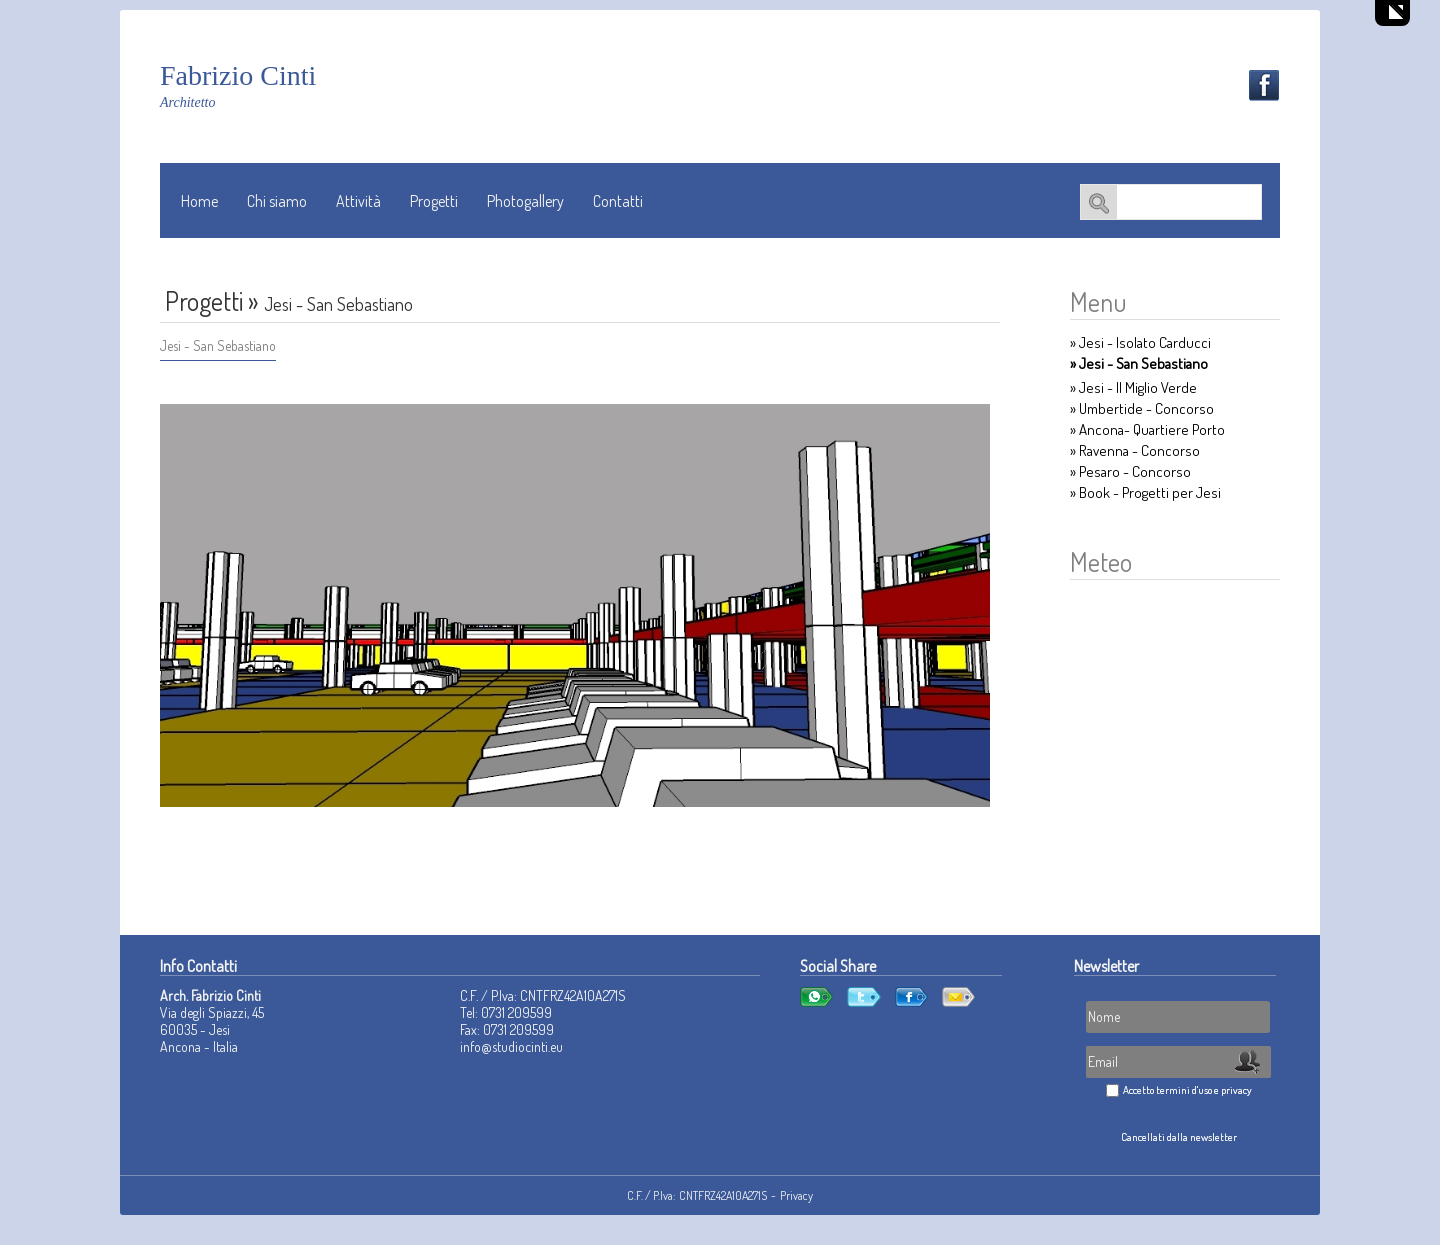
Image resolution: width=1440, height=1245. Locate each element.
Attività (358, 201)
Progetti (434, 201)
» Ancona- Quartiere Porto (1147, 429)
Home (199, 201)
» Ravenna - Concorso (1135, 450)
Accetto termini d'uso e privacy (1187, 1090)
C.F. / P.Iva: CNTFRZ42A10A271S (697, 1195)
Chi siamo (277, 201)
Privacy (796, 1195)
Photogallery (525, 201)
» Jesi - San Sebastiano (1139, 363)
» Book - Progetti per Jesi (1145, 492)
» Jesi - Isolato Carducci (1140, 342)
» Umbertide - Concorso (1142, 408)
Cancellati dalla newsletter (1179, 1137)
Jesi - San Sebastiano (218, 345)
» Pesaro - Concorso (1130, 471)
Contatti (618, 201)
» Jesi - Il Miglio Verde (1133, 387)
